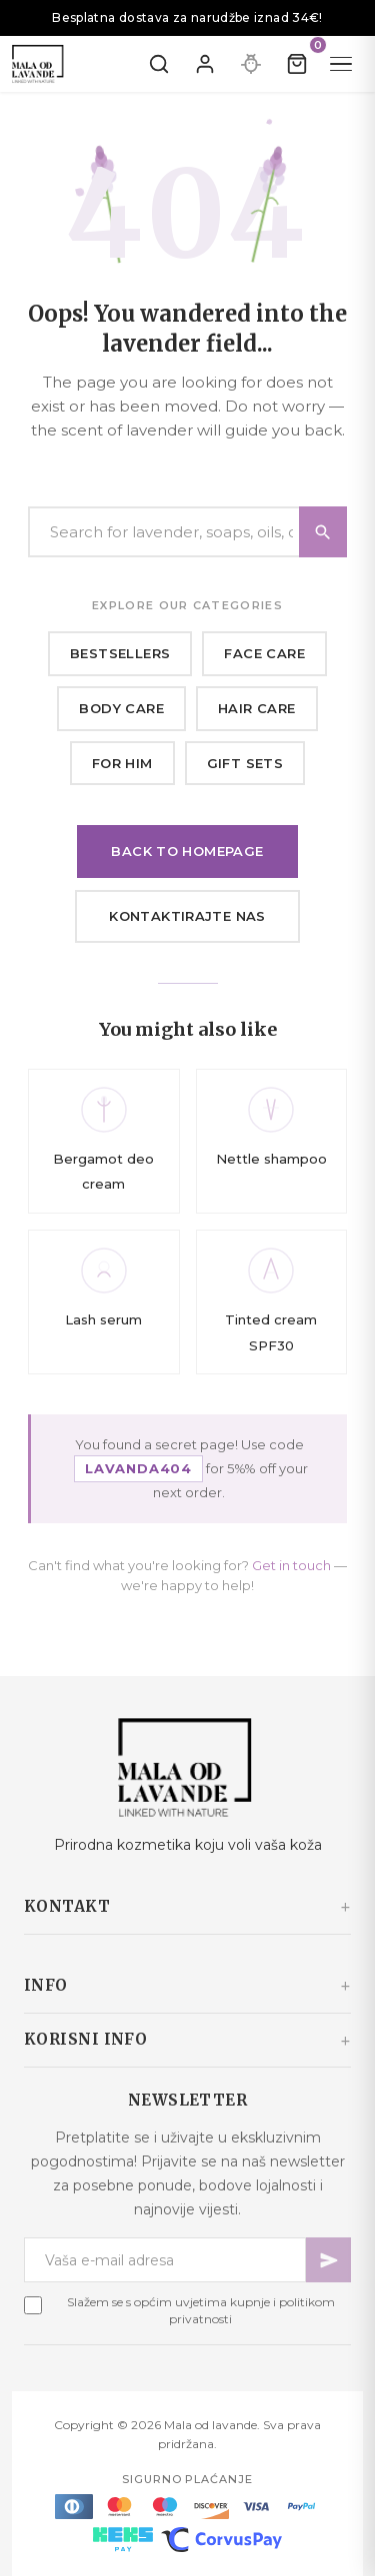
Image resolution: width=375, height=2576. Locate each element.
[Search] (187, 531)
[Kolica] (297, 64)
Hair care (257, 708)
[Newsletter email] (165, 2259)
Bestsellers (120, 653)
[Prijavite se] (205, 64)
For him (122, 763)
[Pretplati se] (328, 2259)
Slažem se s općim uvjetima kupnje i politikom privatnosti (201, 2310)
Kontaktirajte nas (187, 916)
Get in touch (291, 1565)
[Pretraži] (159, 64)
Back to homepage (187, 851)
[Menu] (341, 64)
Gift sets (245, 763)
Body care (121, 708)
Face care (264, 653)
